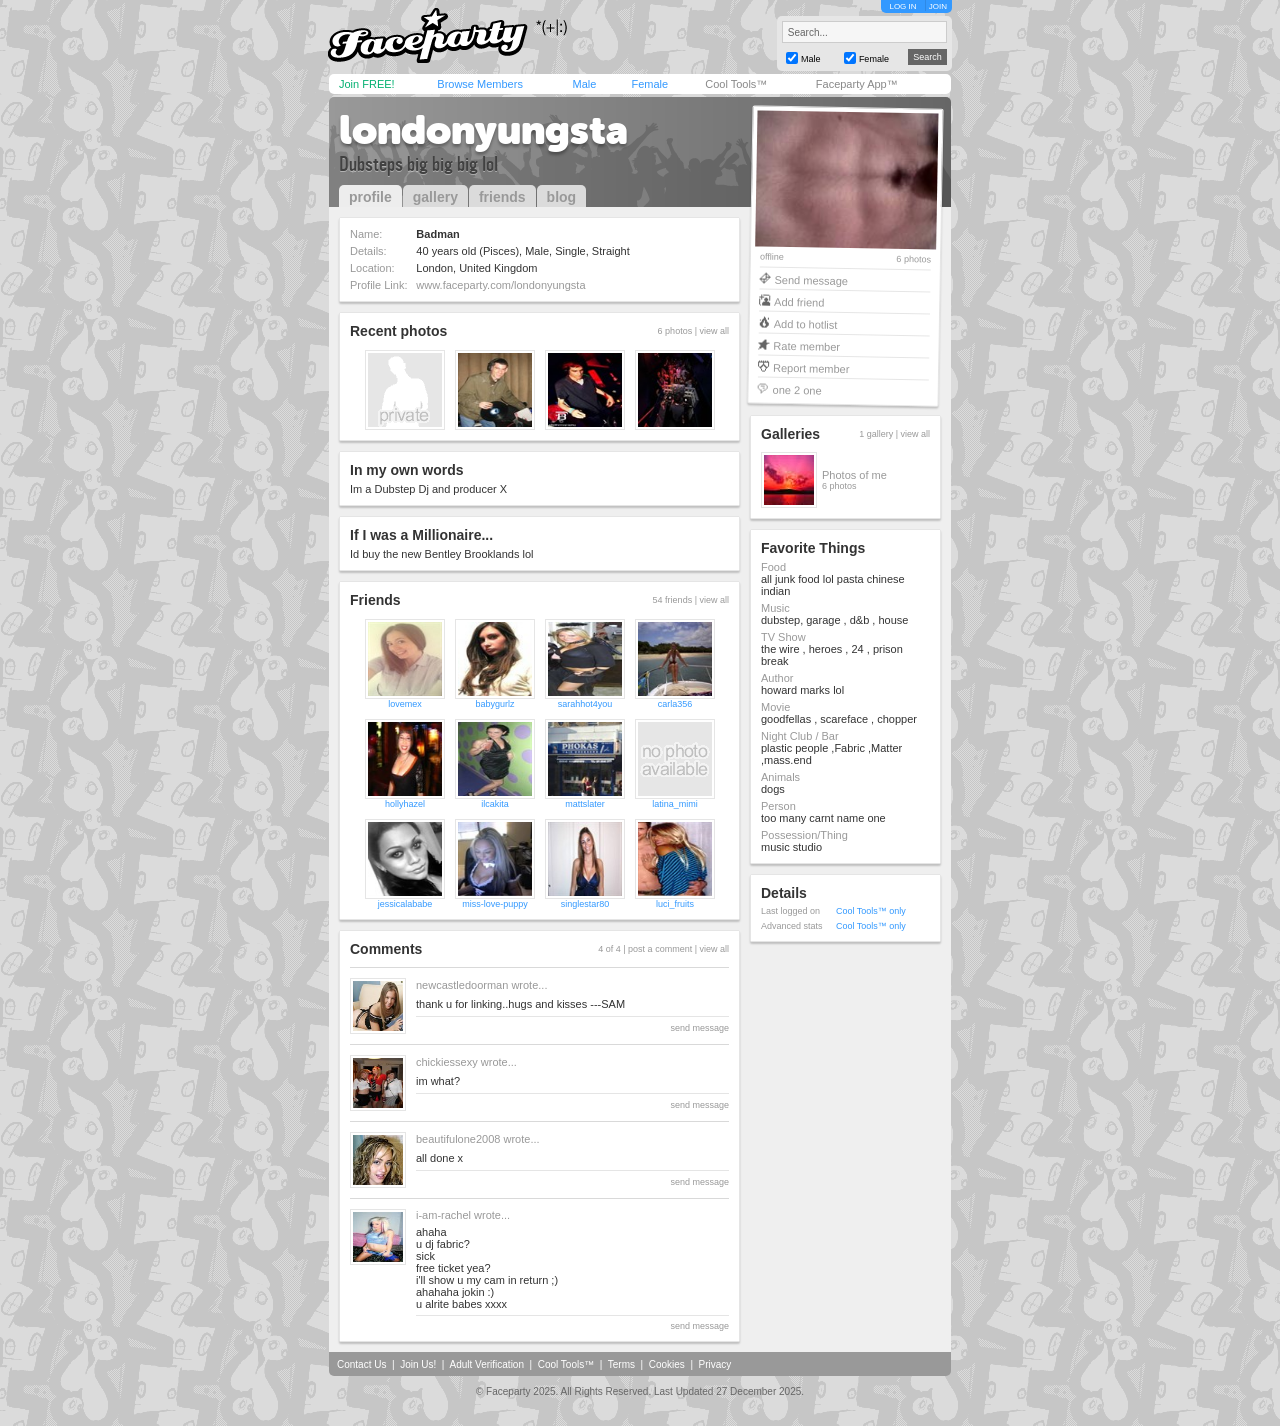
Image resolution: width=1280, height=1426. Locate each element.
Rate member (806, 345)
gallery (435, 197)
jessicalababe (405, 904)
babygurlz (494, 704)
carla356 (675, 704)
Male (584, 84)
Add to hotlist (806, 323)
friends (502, 197)
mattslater (585, 804)
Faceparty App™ (857, 84)
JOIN (938, 6)
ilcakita (495, 804)
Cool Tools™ (736, 84)
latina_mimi (675, 804)
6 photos (913, 259)
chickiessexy (447, 1062)
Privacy (715, 1364)
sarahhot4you (585, 704)
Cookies (667, 1364)
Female (649, 84)
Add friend (799, 301)
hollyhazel (405, 804)
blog (562, 197)
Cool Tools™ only (871, 911)
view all (714, 331)
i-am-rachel (443, 1215)
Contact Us (361, 1364)
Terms (621, 1364)
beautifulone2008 (458, 1139)
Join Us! (418, 1364)
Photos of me (854, 475)
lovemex (405, 704)
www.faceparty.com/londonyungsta (500, 285)
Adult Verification (486, 1364)
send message (699, 1028)
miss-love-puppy (495, 904)
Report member (811, 367)
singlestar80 (585, 904)
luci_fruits (675, 904)
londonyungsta (483, 130)
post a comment (660, 949)
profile (370, 197)
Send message (811, 279)
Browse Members (480, 84)
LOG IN (902, 6)
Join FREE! (367, 84)
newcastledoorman (462, 985)
